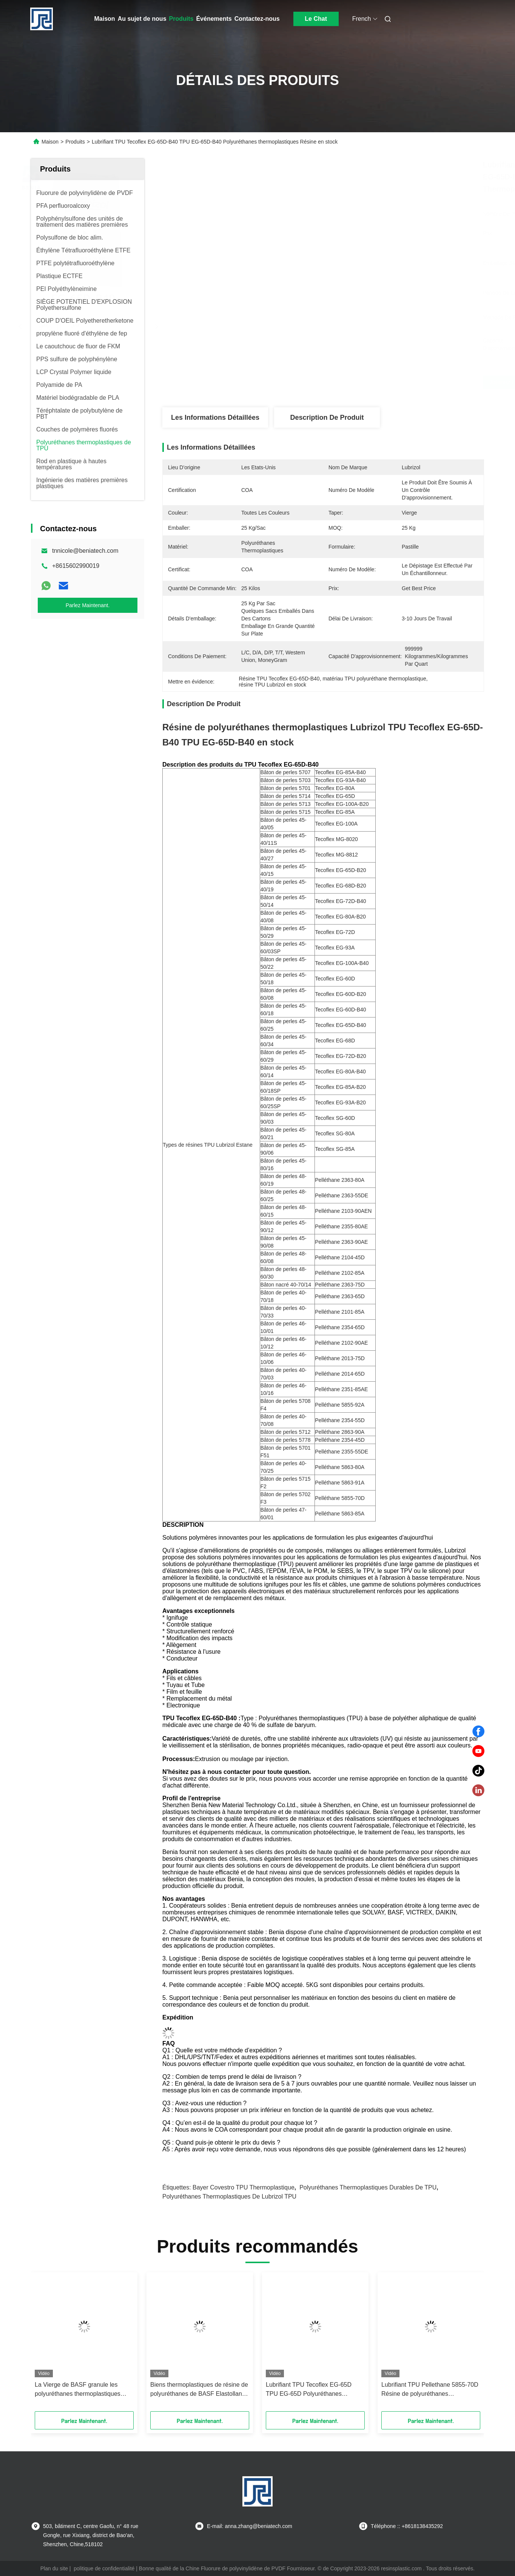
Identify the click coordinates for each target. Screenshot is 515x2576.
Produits (181, 18)
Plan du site (54, 2568)
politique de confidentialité (104, 2568)
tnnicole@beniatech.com (85, 550)
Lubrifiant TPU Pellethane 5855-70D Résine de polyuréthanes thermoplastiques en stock (429, 2389)
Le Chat (316, 18)
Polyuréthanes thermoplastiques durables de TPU (367, 2187)
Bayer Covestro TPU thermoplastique (244, 2187)
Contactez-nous (257, 18)
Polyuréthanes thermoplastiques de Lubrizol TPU (229, 2196)
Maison (104, 18)
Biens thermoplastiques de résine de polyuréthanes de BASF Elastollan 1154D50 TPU (199, 2389)
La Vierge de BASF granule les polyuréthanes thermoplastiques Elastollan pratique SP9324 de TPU (82, 2389)
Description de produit (327, 417)
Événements (213, 18)
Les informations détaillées (215, 417)
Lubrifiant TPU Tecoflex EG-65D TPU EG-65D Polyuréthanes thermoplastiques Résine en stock (311, 2389)
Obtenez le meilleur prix (363, 382)
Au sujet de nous (142, 18)
